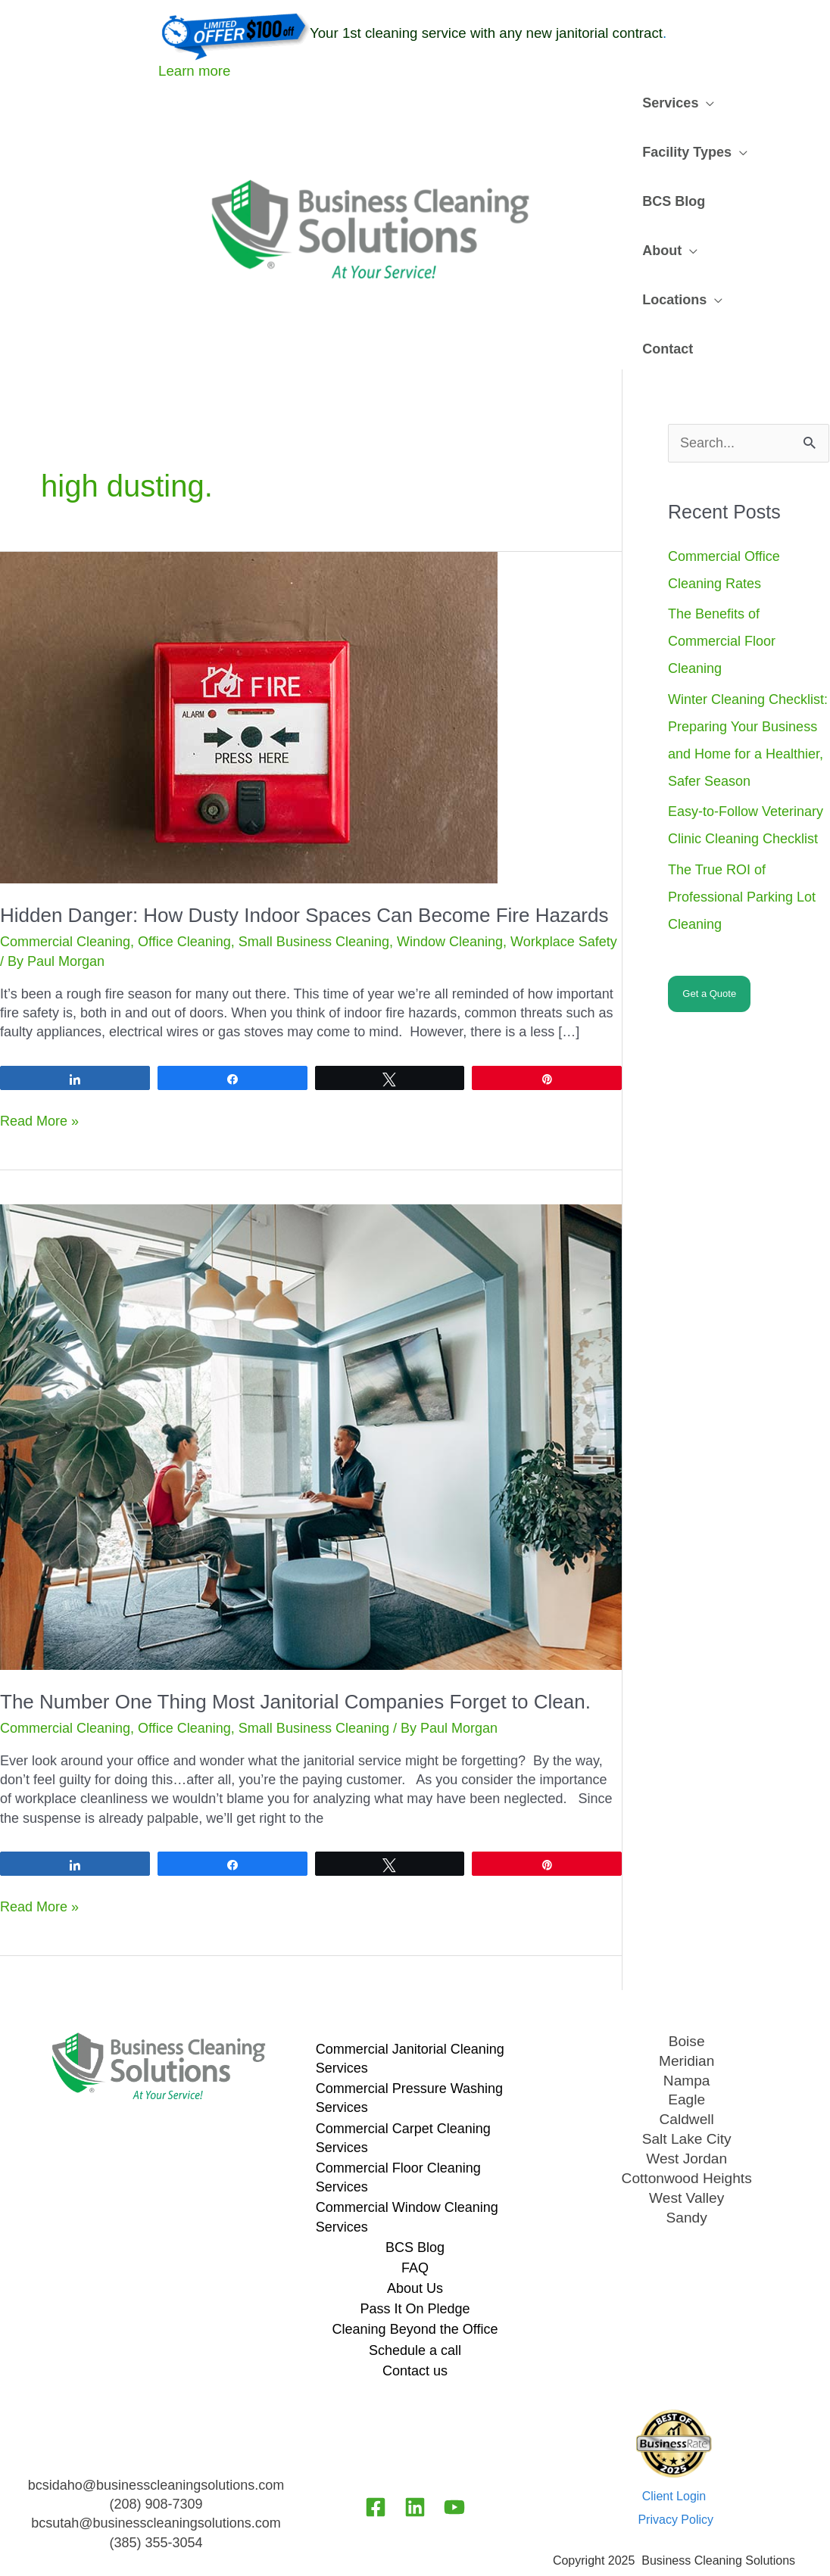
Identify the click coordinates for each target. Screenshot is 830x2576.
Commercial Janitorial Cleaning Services (410, 2009)
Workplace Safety (563, 892)
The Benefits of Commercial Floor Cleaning (721, 592)
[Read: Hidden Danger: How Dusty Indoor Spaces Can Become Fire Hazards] (249, 666)
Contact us (415, 2321)
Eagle (686, 2048)
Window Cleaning (450, 892)
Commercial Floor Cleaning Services (398, 2128)
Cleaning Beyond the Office (415, 2280)
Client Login (674, 2447)
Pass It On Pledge (415, 2259)
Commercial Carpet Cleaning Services (403, 2089)
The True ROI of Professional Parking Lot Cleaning (742, 848)
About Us (415, 2239)
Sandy (686, 2163)
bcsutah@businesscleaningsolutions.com (155, 2473)
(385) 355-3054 (155, 2493)
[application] (704, 103)
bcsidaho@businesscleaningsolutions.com (156, 2436)
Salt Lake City (686, 2087)
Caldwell (687, 2068)
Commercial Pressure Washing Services (409, 2049)
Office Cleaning (184, 892)
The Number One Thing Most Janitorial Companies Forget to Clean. (295, 1652)
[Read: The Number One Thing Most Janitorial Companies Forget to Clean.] (311, 1386)
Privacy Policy (675, 2470)
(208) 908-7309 (155, 2454)
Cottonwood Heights (687, 2125)
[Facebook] (375, 2458)
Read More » (39, 1072)
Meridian (686, 2010)
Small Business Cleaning (314, 892)
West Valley (686, 2143)
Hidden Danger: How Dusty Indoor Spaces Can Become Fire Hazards (304, 866)
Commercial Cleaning (65, 892)
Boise (687, 1991)
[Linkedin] (415, 2458)
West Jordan (686, 2106)
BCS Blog (415, 2198)
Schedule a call (415, 2301)
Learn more (194, 71)
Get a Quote (709, 944)
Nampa (686, 2029)
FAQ (415, 2218)
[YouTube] (454, 2458)
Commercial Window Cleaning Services (407, 2168)
